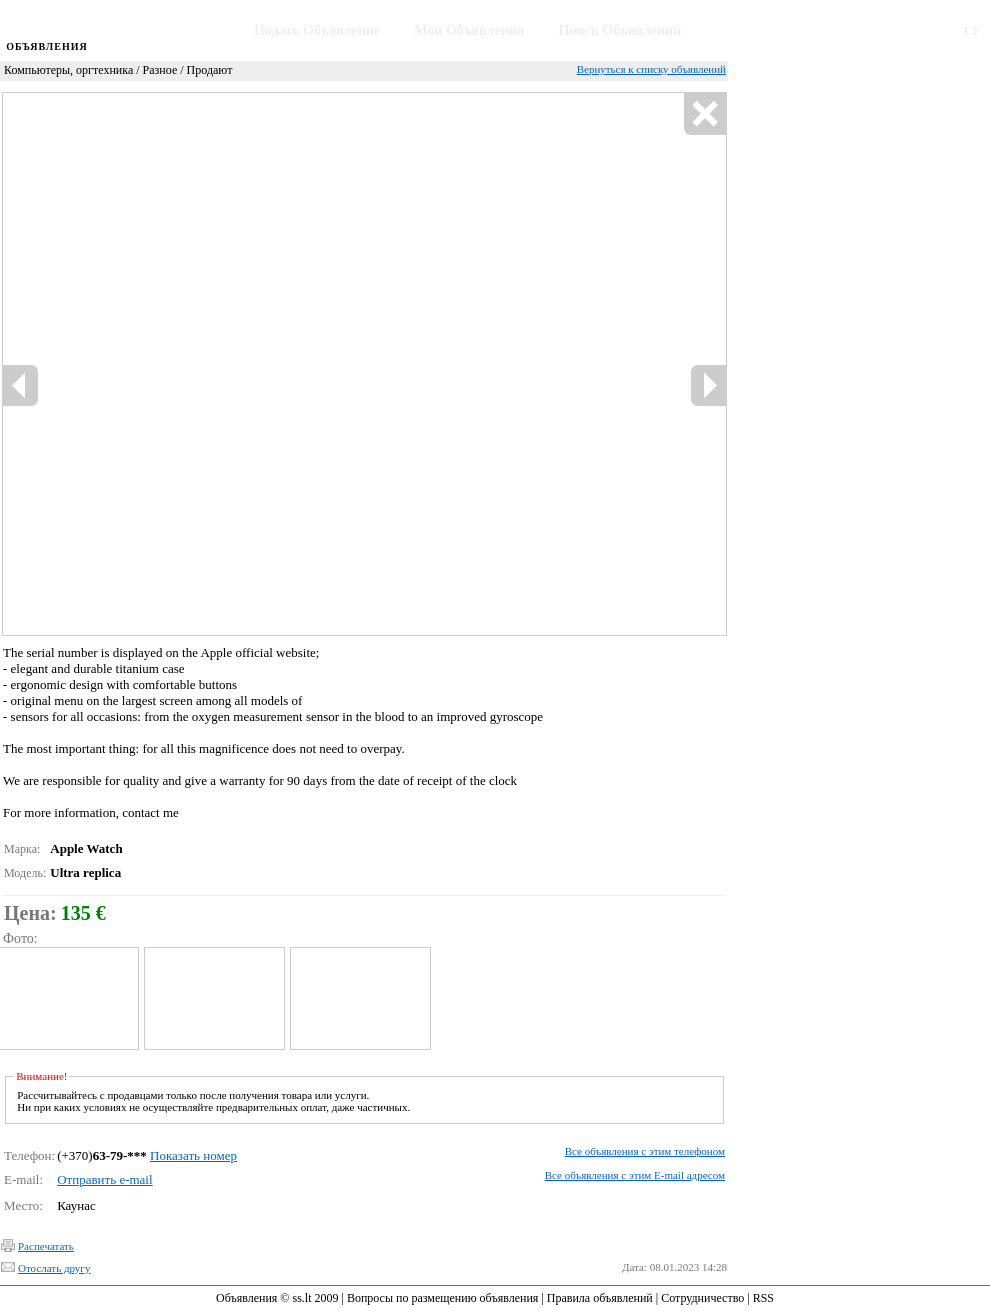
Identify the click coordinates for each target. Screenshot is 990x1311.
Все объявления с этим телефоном (645, 1151)
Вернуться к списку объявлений (651, 69)
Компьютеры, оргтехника (68, 70)
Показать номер (193, 1155)
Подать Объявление (317, 30)
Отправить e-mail (104, 1179)
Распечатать (46, 1246)
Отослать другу (54, 1268)
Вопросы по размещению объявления (442, 1298)
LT (972, 30)
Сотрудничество (702, 1298)
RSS (763, 1298)
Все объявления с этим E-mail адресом (635, 1175)
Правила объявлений (600, 1298)
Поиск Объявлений (620, 30)
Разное (160, 70)
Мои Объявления (469, 30)
